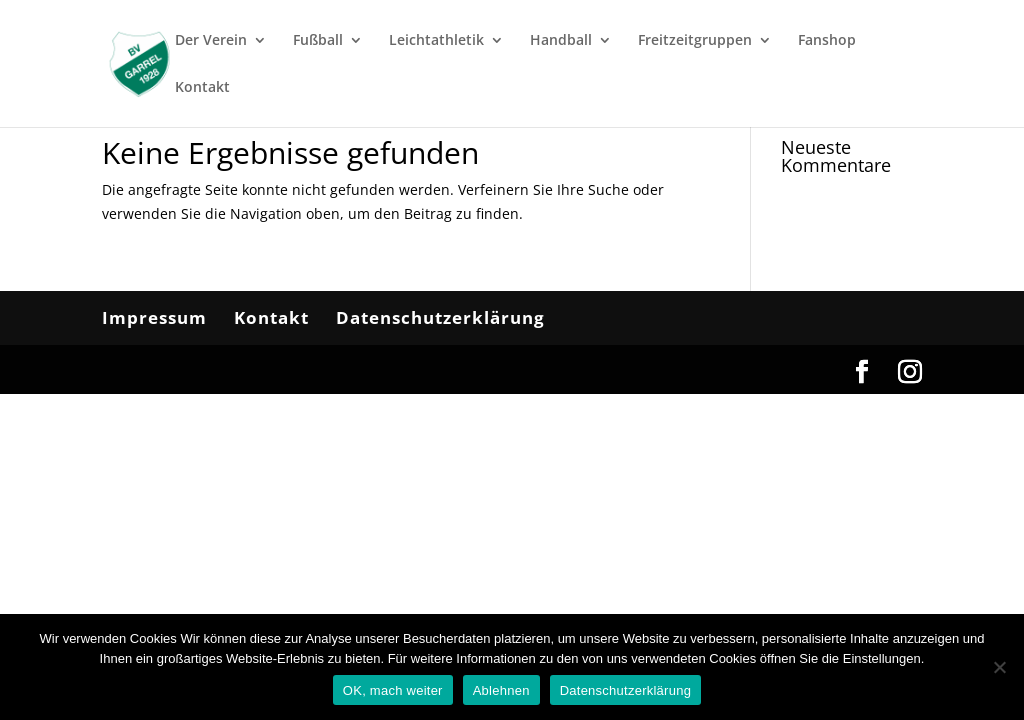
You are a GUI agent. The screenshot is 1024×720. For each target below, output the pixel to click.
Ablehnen (501, 690)
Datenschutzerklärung (440, 317)
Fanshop (827, 41)
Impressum (154, 317)
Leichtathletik (436, 41)
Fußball (318, 41)
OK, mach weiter (393, 690)
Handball (561, 41)
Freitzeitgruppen (695, 41)
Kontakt (202, 88)
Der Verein (211, 41)
